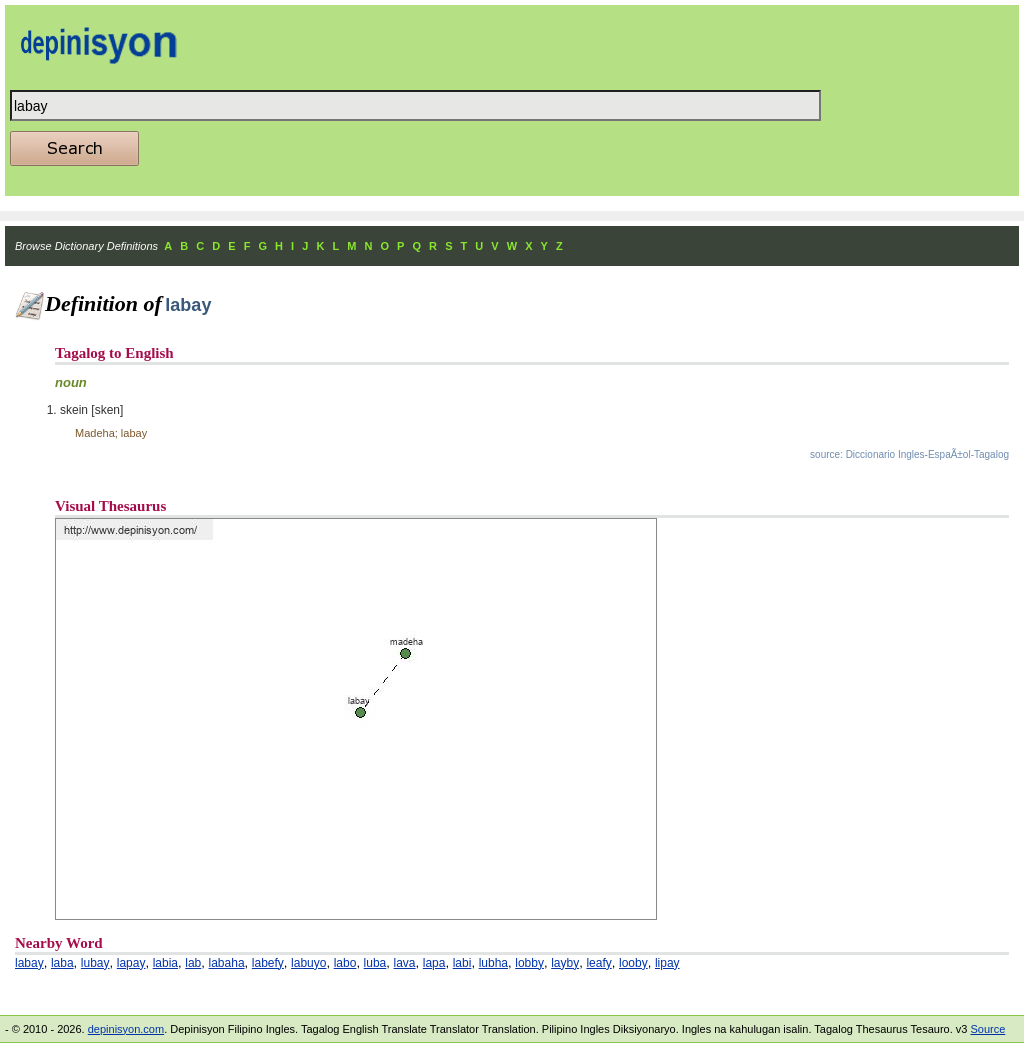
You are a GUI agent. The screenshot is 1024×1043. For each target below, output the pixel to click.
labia (165, 963)
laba (62, 963)
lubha (493, 963)
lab (193, 963)
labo (345, 963)
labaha (227, 963)
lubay (95, 963)
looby (633, 963)
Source (987, 1029)
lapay (131, 963)
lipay (667, 963)
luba (375, 963)
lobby (529, 963)
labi (462, 963)
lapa (434, 963)
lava (405, 963)
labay (29, 963)
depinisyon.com (126, 1029)
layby (565, 963)
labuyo (308, 963)
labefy (268, 963)
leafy (598, 963)
